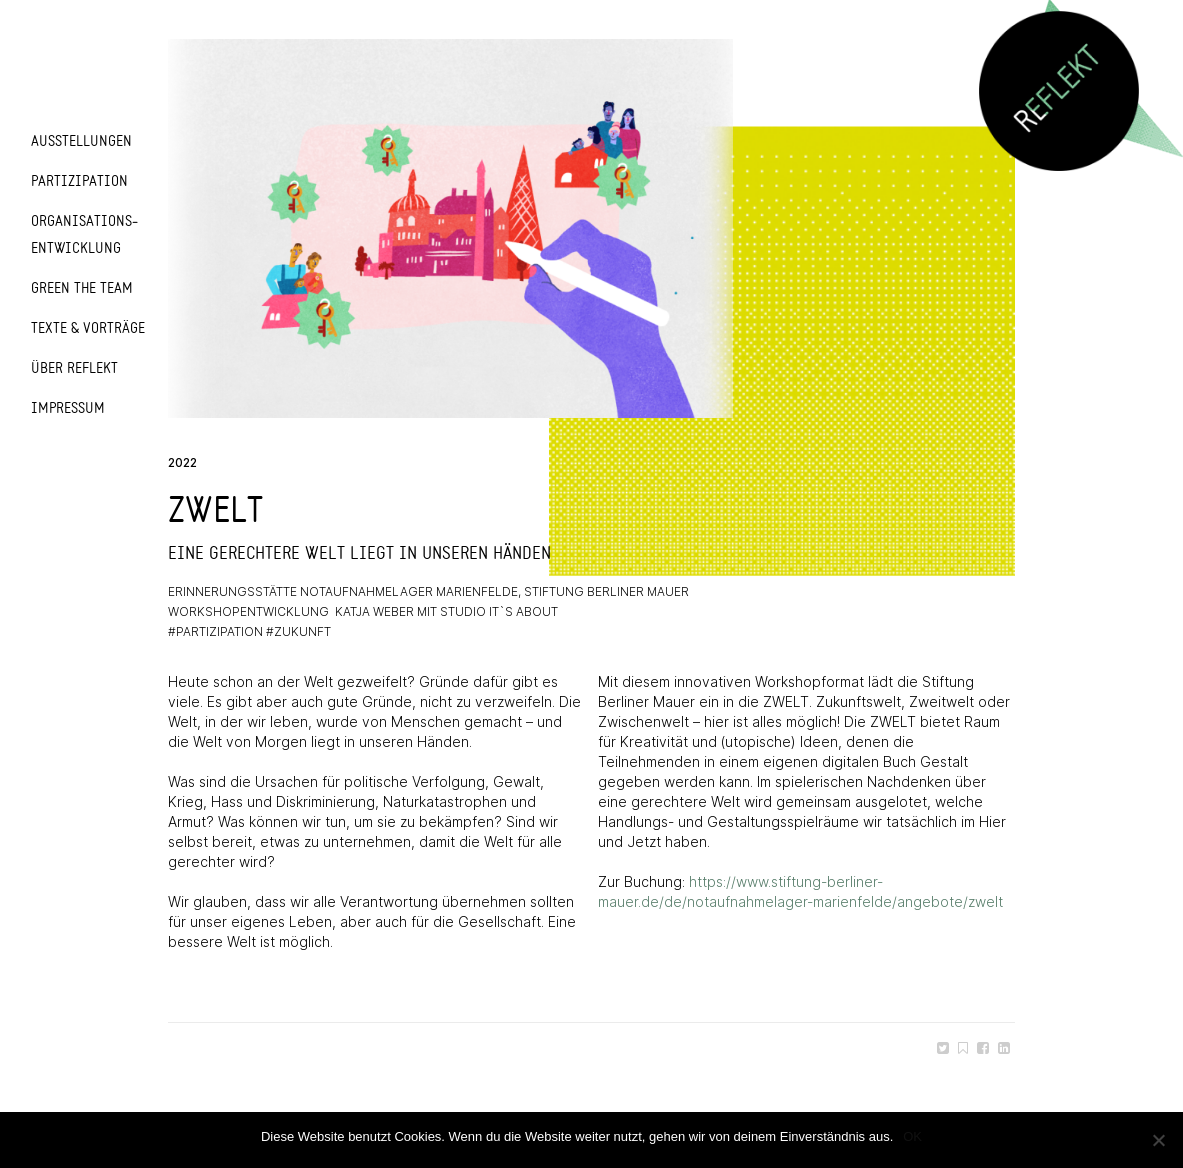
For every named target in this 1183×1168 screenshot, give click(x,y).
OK (912, 1136)
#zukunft (298, 631)
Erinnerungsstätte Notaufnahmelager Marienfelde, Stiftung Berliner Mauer (428, 591)
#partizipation (215, 631)
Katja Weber (374, 611)
